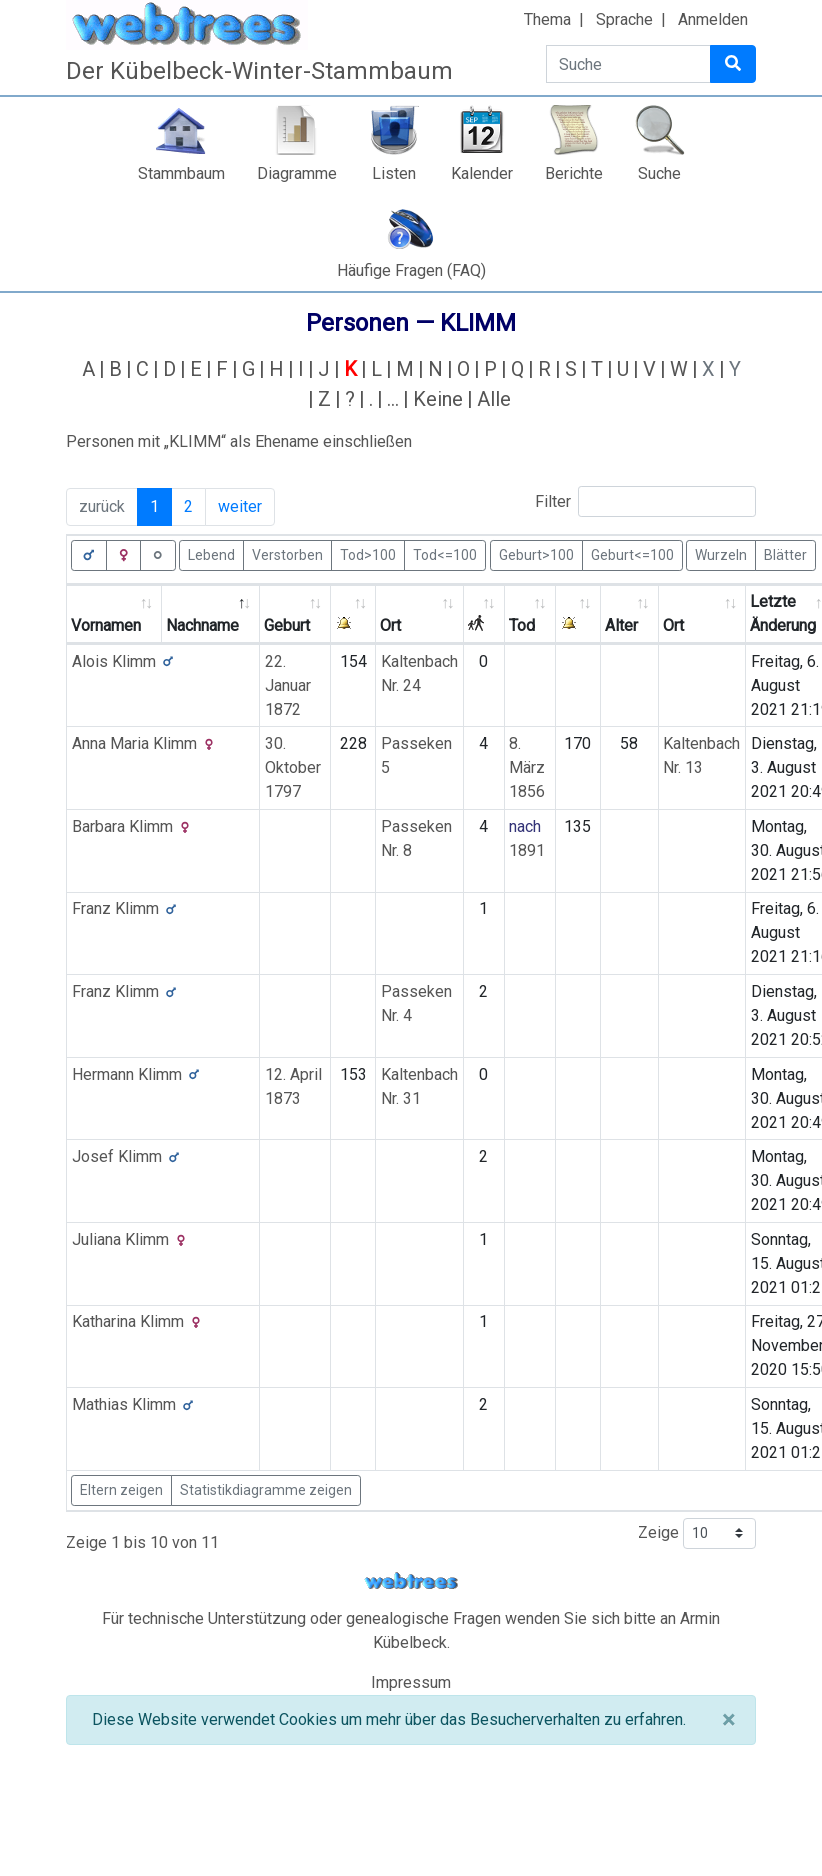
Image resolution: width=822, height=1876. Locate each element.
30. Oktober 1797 (293, 767)
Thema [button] (547, 19)
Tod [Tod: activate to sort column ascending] (522, 625)
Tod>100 (368, 554)
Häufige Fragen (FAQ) (411, 270)
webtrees (411, 1581)
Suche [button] (659, 173)
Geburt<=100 (632, 554)
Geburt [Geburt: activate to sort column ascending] (287, 625)
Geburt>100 (536, 554)
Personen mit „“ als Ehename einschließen (239, 441)
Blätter (785, 554)
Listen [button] (394, 173)
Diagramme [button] (297, 173)
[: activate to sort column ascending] (353, 614)
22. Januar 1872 (288, 685)
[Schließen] (728, 1720)
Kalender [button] (482, 173)
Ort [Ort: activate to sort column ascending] (390, 625)
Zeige (697, 1533)
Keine (438, 399)
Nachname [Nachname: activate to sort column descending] (202, 625)
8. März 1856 (527, 767)
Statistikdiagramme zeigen (266, 1490)
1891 (527, 850)
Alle (494, 399)
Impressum (411, 1682)
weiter (240, 506)
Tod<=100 (445, 554)
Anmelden (713, 19)
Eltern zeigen (121, 1490)
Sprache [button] (624, 19)
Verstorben (287, 554)
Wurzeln (721, 554)
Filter (645, 501)
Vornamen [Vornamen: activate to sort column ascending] (106, 625)
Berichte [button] (574, 173)
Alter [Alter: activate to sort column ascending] (621, 625)
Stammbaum (181, 173)
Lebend (211, 554)
